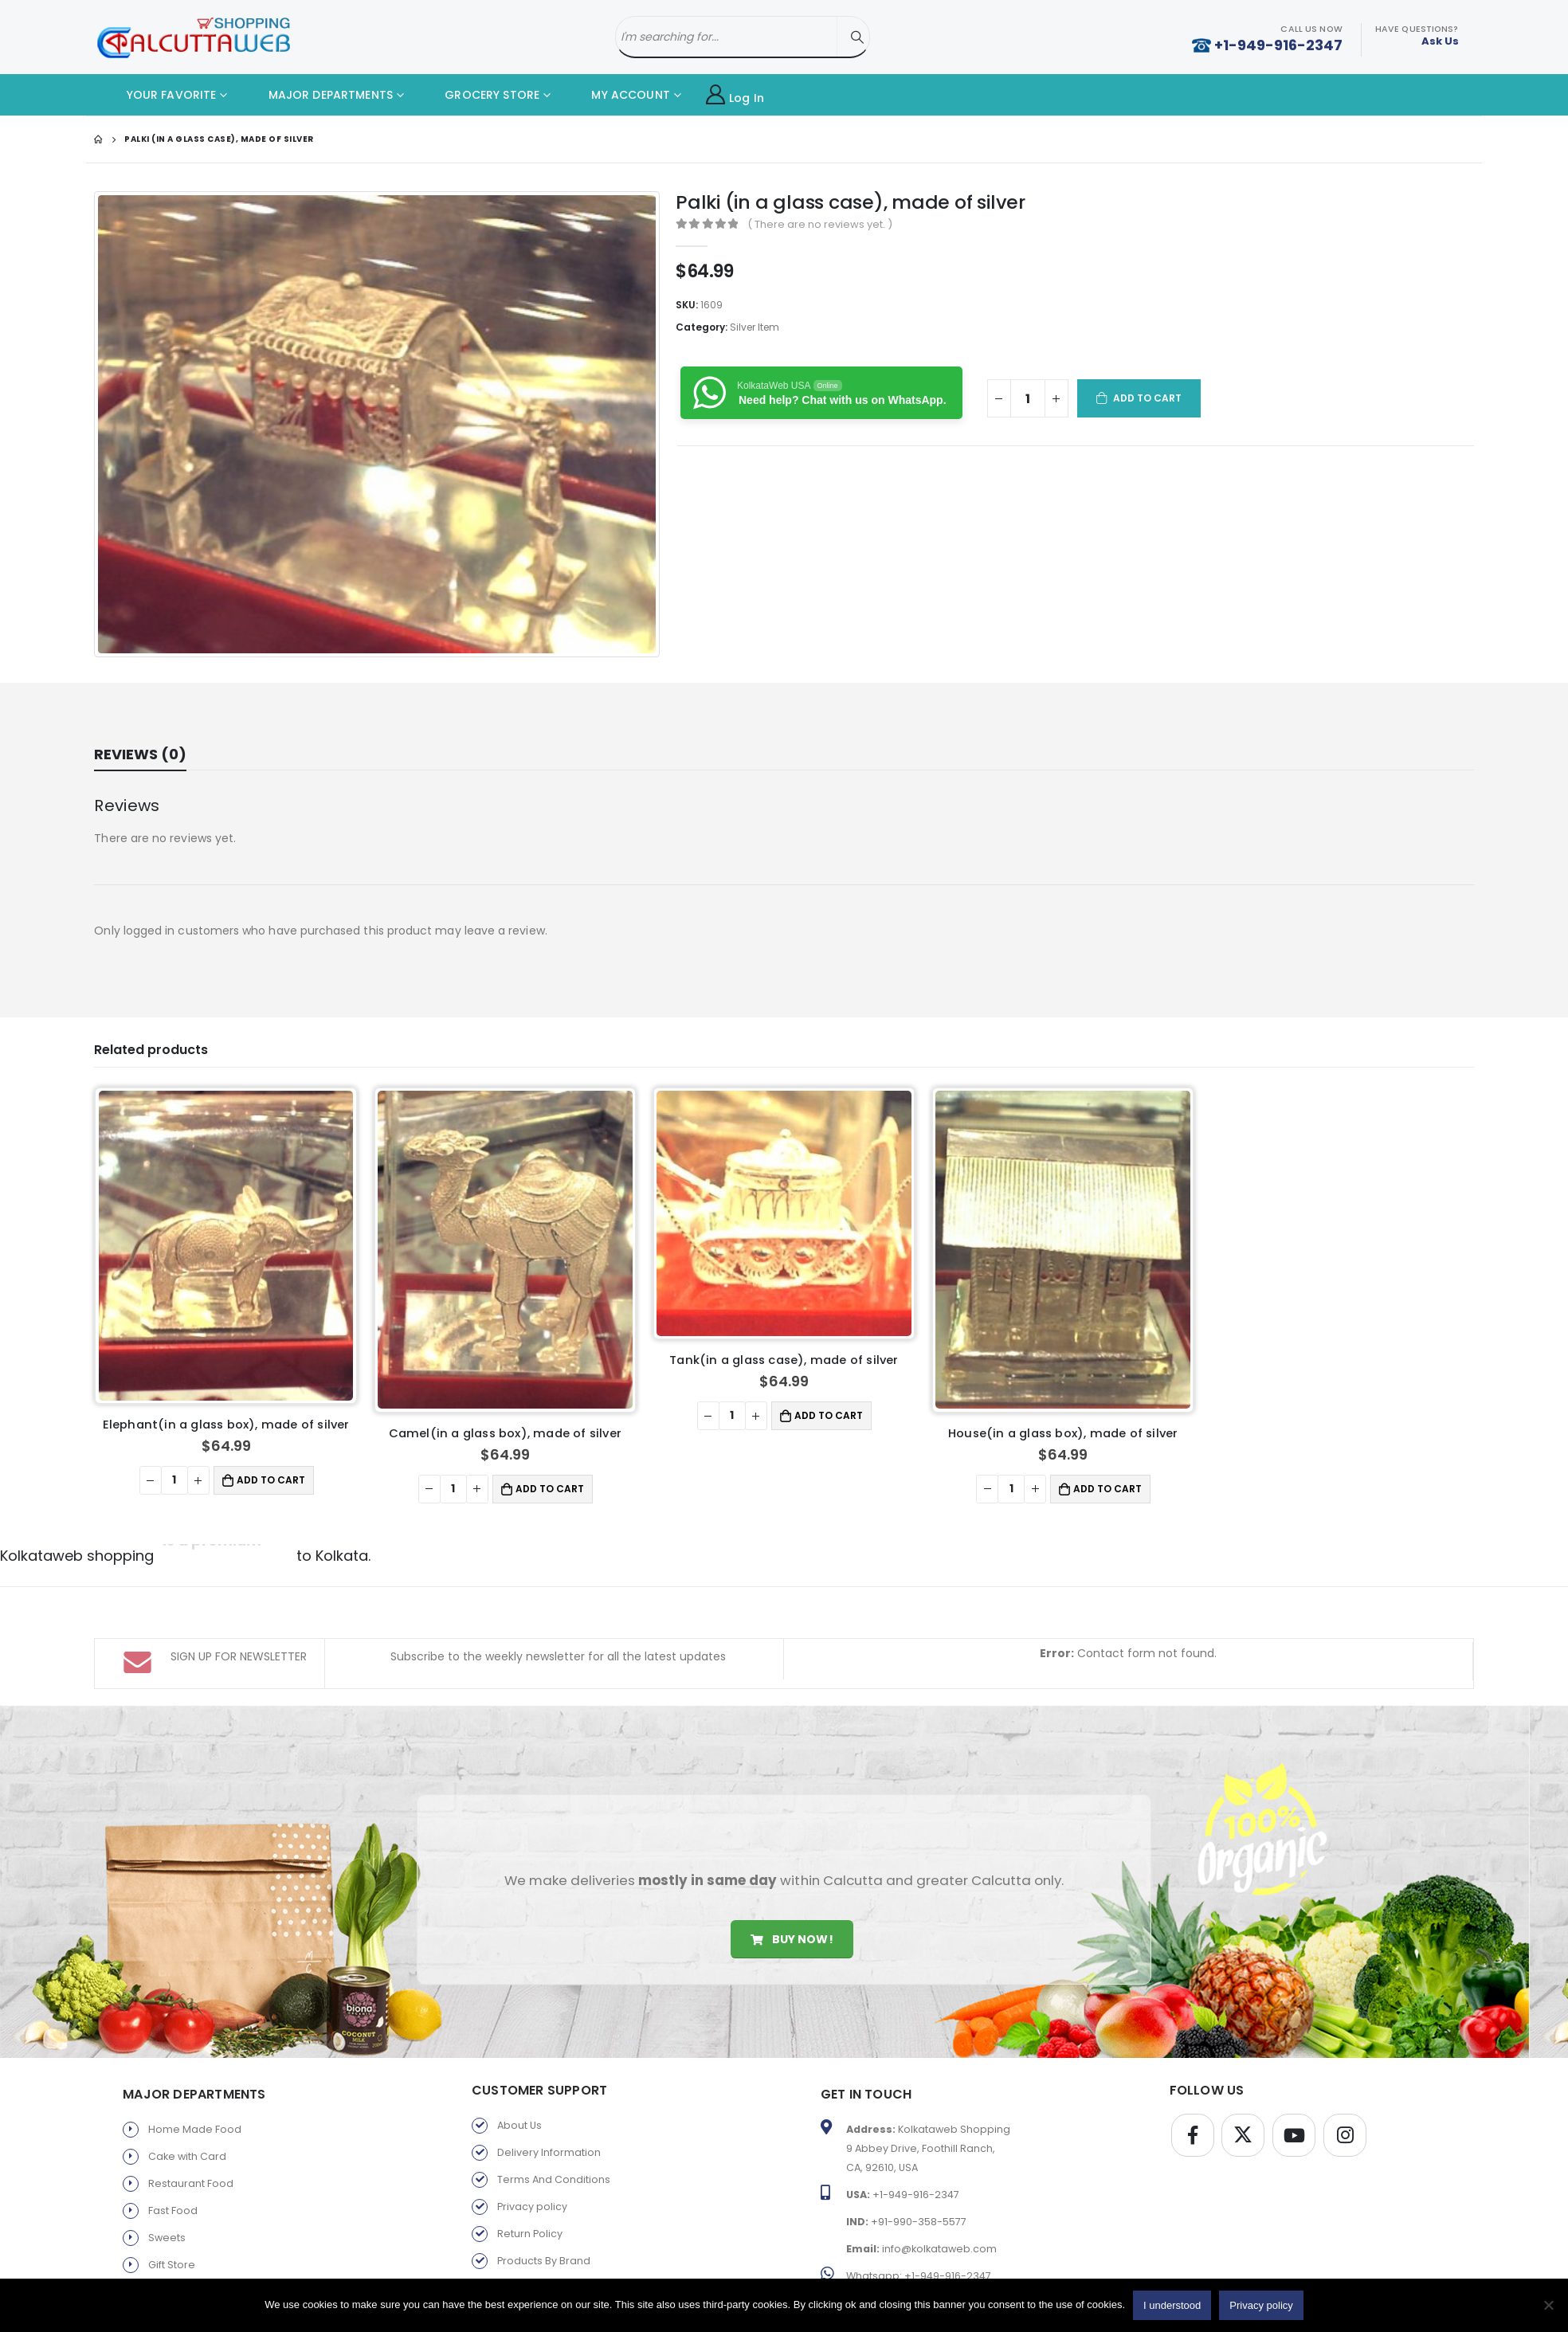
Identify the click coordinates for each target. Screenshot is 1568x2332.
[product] (226, 1246)
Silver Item (754, 327)
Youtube (1293, 2067)
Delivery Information (549, 2084)
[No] (1548, 2305)
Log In (735, 95)
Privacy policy (532, 2139)
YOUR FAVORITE (159, 95)
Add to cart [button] (828, 1415)
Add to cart (1147, 398)
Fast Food (173, 2143)
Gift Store (171, 2197)
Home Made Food (194, 2061)
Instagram (1344, 2067)
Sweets (167, 2170)
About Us (519, 2057)
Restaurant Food (190, 2115)
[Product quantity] (1027, 398)
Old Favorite (528, 2220)
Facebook (1192, 2067)
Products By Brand (543, 2193)
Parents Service (188, 2224)
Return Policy (530, 2166)
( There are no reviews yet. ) (819, 224)
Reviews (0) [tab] (140, 754)
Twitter (1242, 2067)
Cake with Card (187, 2088)
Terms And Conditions (553, 2111)
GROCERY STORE (480, 95)
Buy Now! (792, 1871)
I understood (1172, 2305)
